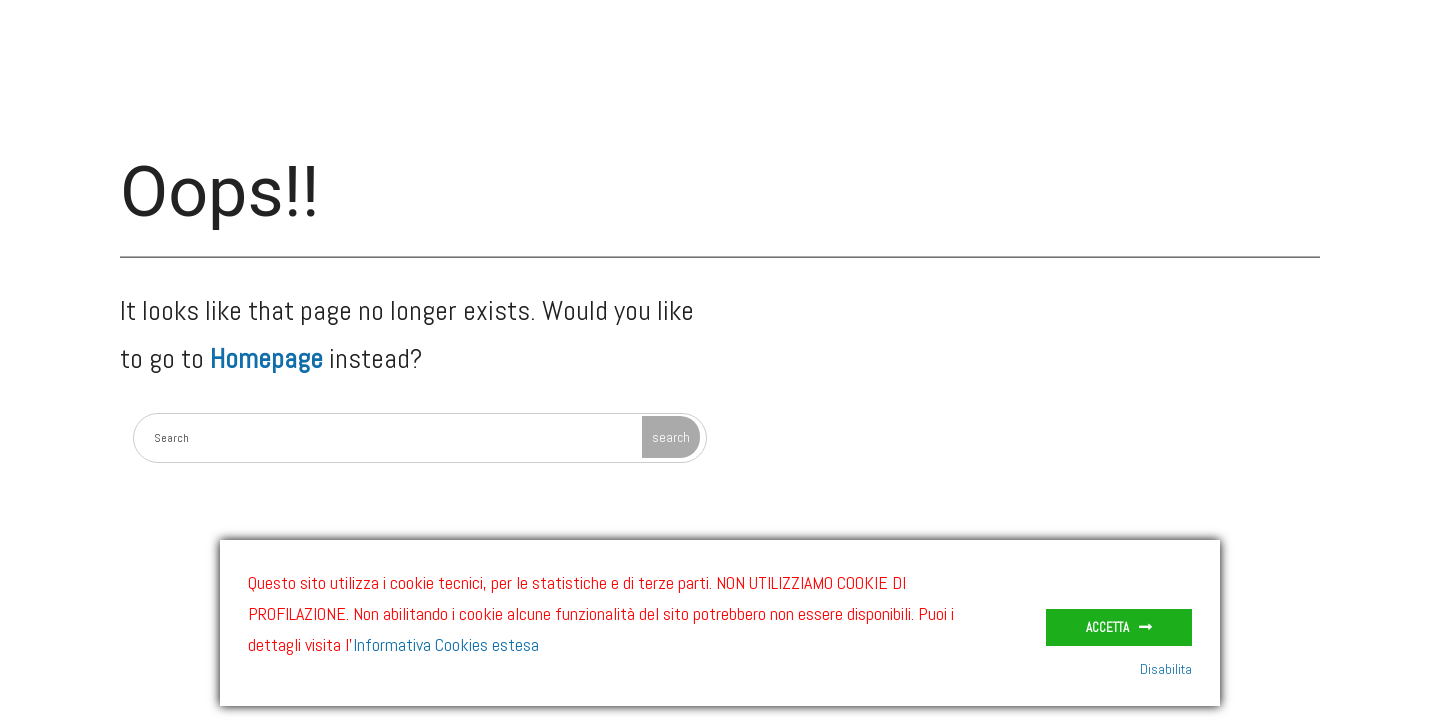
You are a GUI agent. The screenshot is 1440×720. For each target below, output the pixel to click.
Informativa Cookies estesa (446, 644)
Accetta (1107, 627)
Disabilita (1166, 669)
